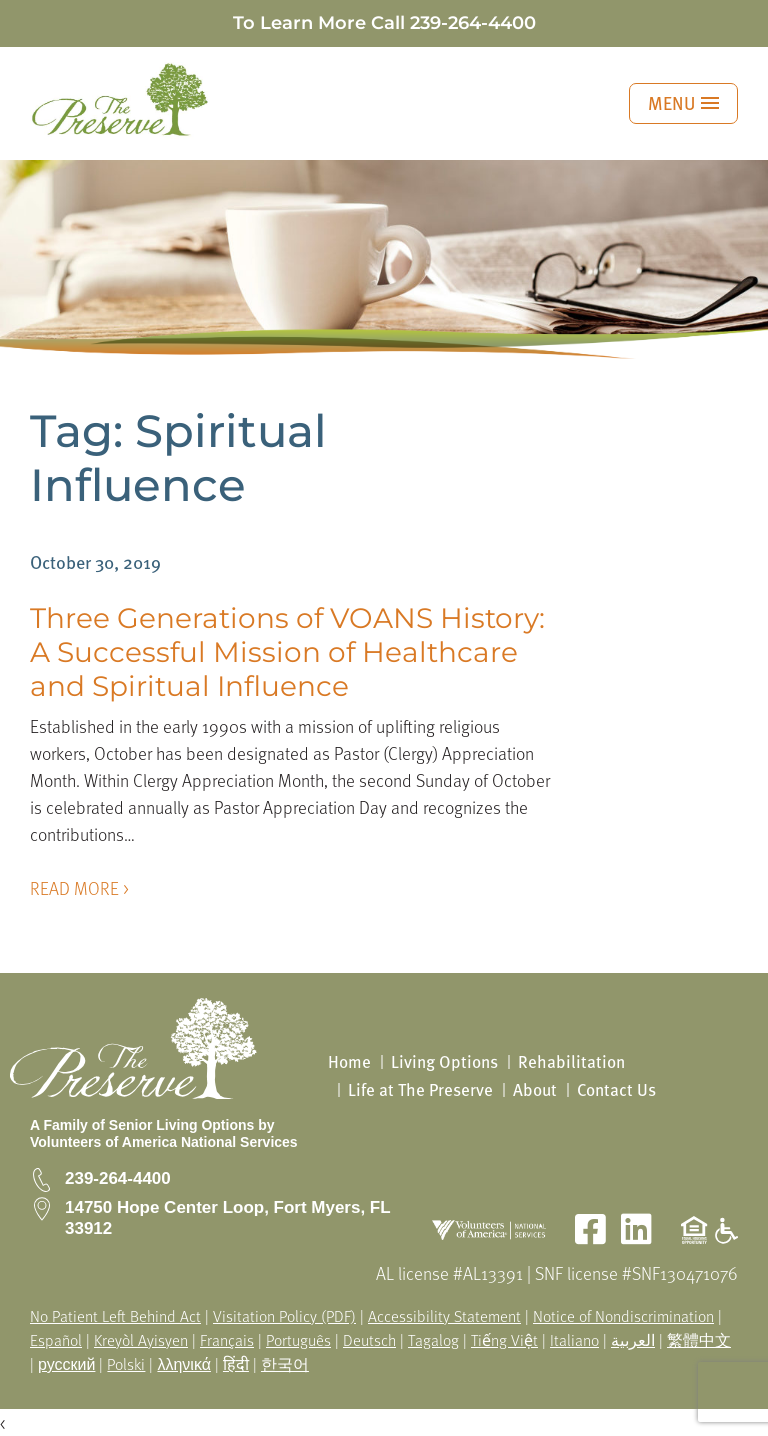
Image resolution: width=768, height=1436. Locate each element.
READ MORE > (79, 887)
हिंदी (236, 1364)
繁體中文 (699, 1340)
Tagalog (433, 1340)
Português (298, 1340)
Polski (126, 1364)
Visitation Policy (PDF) (284, 1316)
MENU (683, 102)
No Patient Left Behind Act (115, 1316)
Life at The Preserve (420, 1089)
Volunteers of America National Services (164, 1142)
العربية (633, 1340)
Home (349, 1061)
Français (227, 1340)
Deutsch (369, 1340)
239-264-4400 (473, 23)
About (535, 1089)
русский (66, 1364)
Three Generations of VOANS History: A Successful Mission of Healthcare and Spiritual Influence (287, 651)
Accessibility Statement (444, 1316)
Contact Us (616, 1089)
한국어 (285, 1364)
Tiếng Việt (504, 1340)
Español (56, 1340)
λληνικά (184, 1364)
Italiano (574, 1340)
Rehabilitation (571, 1061)
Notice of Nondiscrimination (623, 1316)
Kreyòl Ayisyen (141, 1340)
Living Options (444, 1061)
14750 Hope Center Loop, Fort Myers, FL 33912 (227, 1217)
